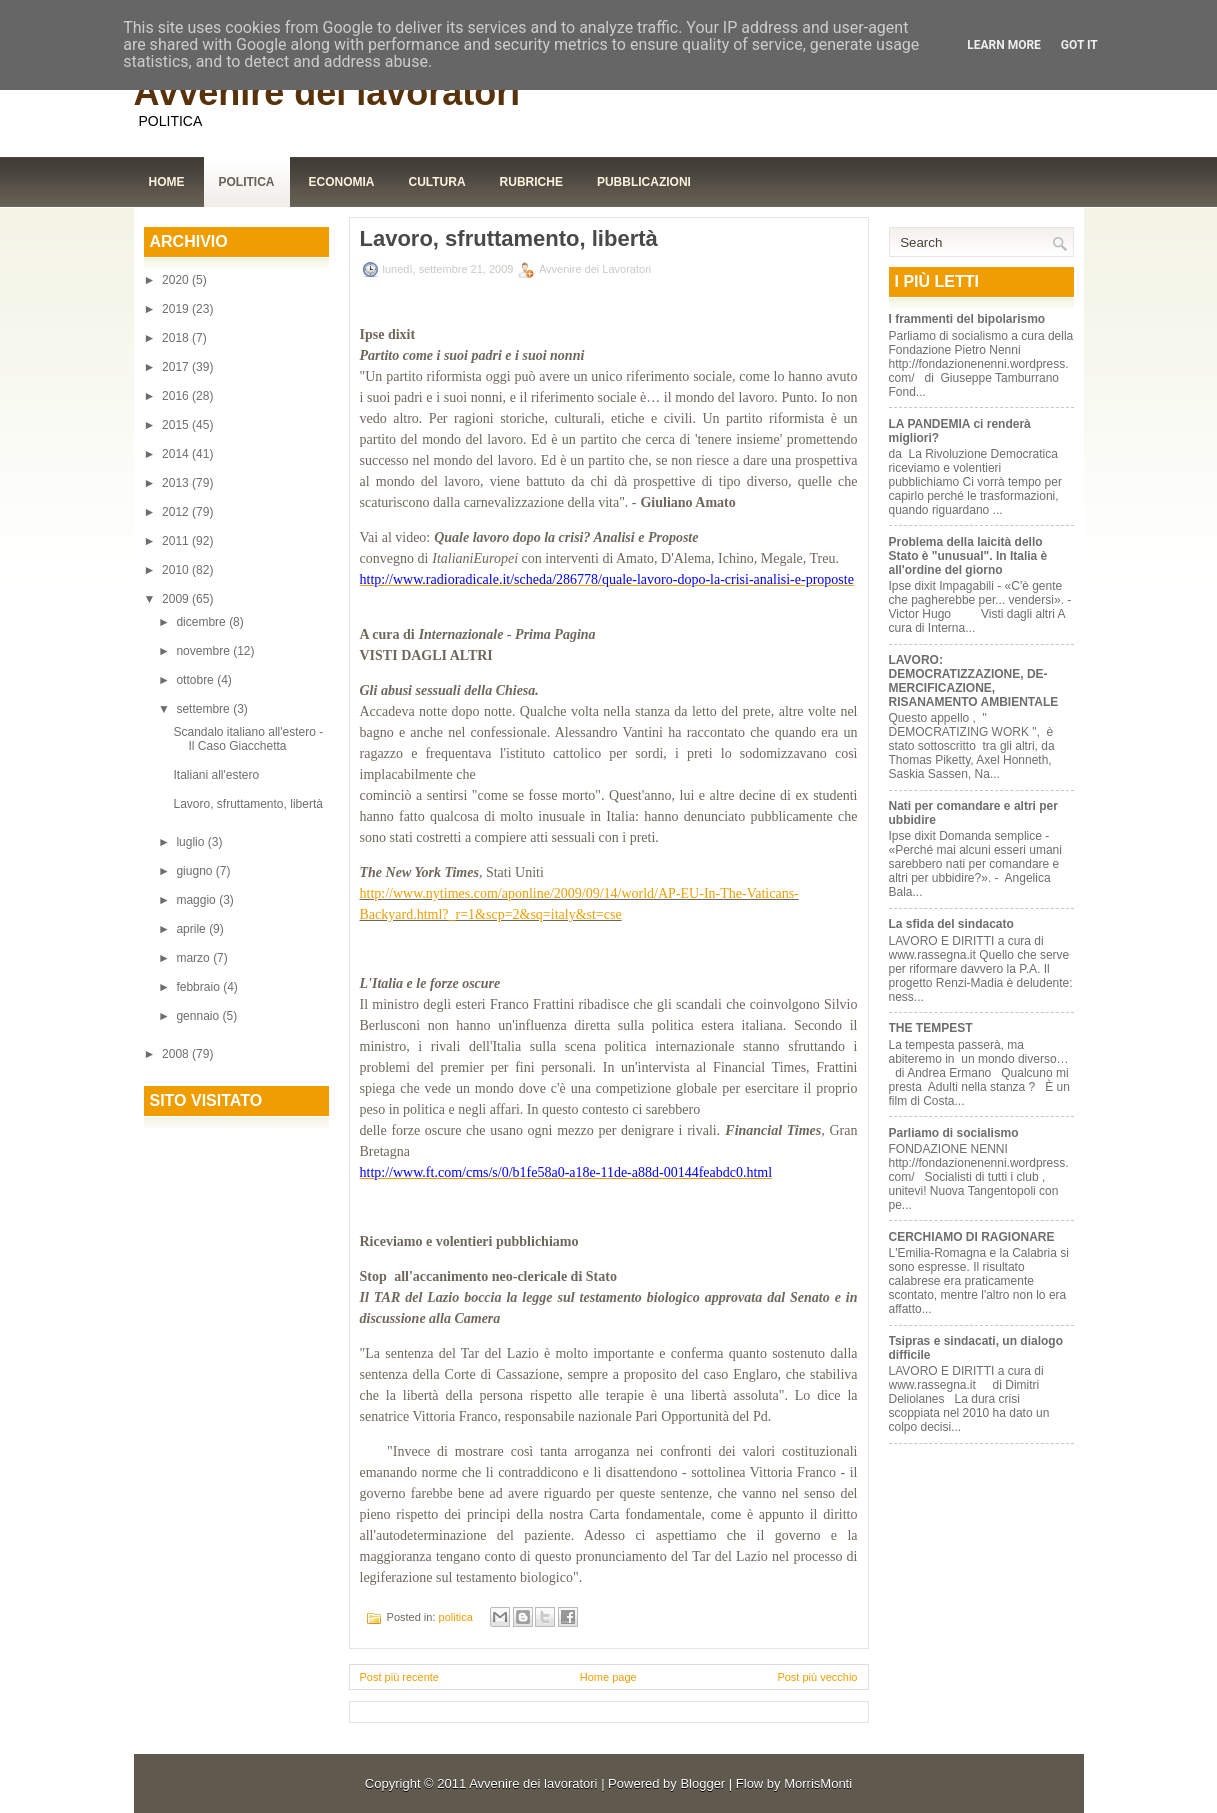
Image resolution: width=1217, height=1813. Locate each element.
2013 (177, 483)
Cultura (437, 182)
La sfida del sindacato (951, 924)
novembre (204, 651)
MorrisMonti (818, 1783)
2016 (177, 396)
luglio (191, 842)
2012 (177, 512)
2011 (177, 541)
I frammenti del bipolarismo (967, 319)
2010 (177, 570)
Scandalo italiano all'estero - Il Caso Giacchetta (248, 739)
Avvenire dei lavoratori (327, 92)
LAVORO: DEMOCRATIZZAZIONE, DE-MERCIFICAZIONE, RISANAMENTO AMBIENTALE (974, 681)
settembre (204, 709)
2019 (177, 309)
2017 (177, 367)
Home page (608, 1677)
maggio (197, 900)
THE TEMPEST (931, 1028)
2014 (177, 454)
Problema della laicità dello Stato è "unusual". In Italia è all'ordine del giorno (968, 556)
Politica (247, 182)
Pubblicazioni (644, 182)
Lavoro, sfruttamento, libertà (247, 804)
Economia (342, 182)
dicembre (202, 622)
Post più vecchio (817, 1677)
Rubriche (531, 182)
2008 (177, 1054)
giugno (195, 871)
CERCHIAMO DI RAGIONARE (972, 1237)
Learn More (1004, 45)
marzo (194, 958)
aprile (192, 929)
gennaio (199, 1016)
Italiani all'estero (216, 775)
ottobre (196, 680)
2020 (177, 280)
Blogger (702, 1783)
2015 (177, 425)
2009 (177, 599)
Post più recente (400, 1677)
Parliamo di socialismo (954, 1133)
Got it (1079, 45)
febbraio (199, 987)
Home (167, 182)
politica (456, 1617)
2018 (177, 338)
